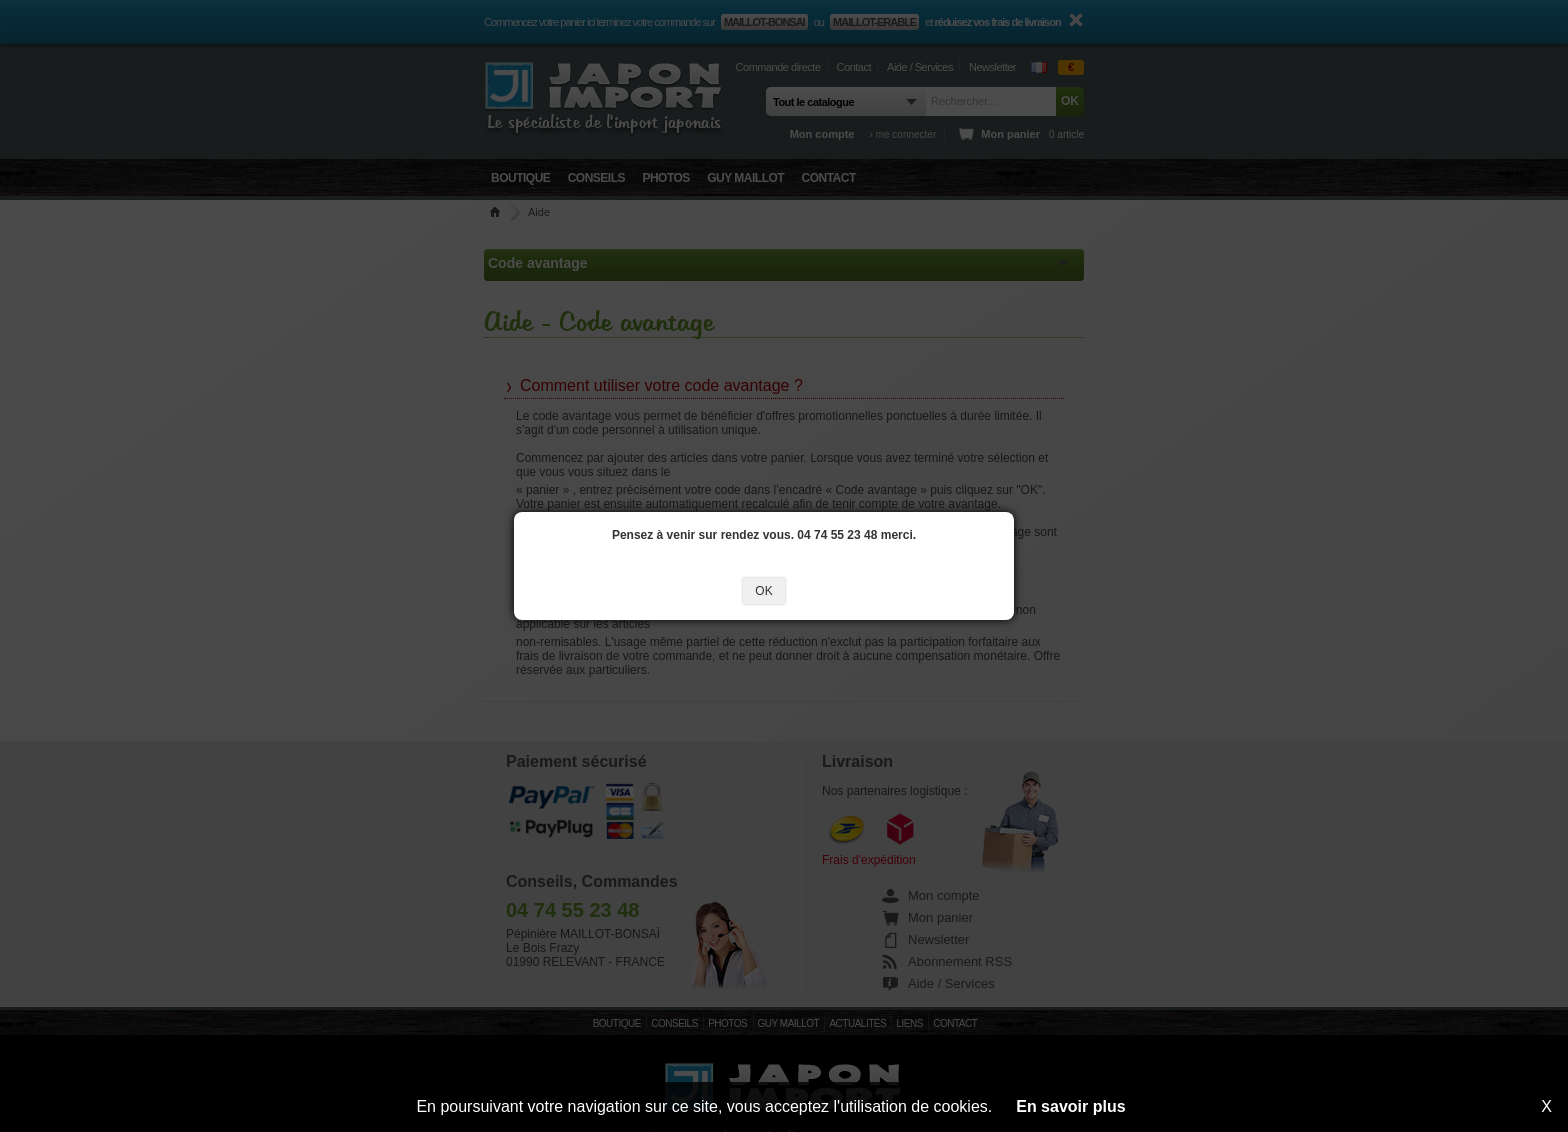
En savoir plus (1070, 1106)
